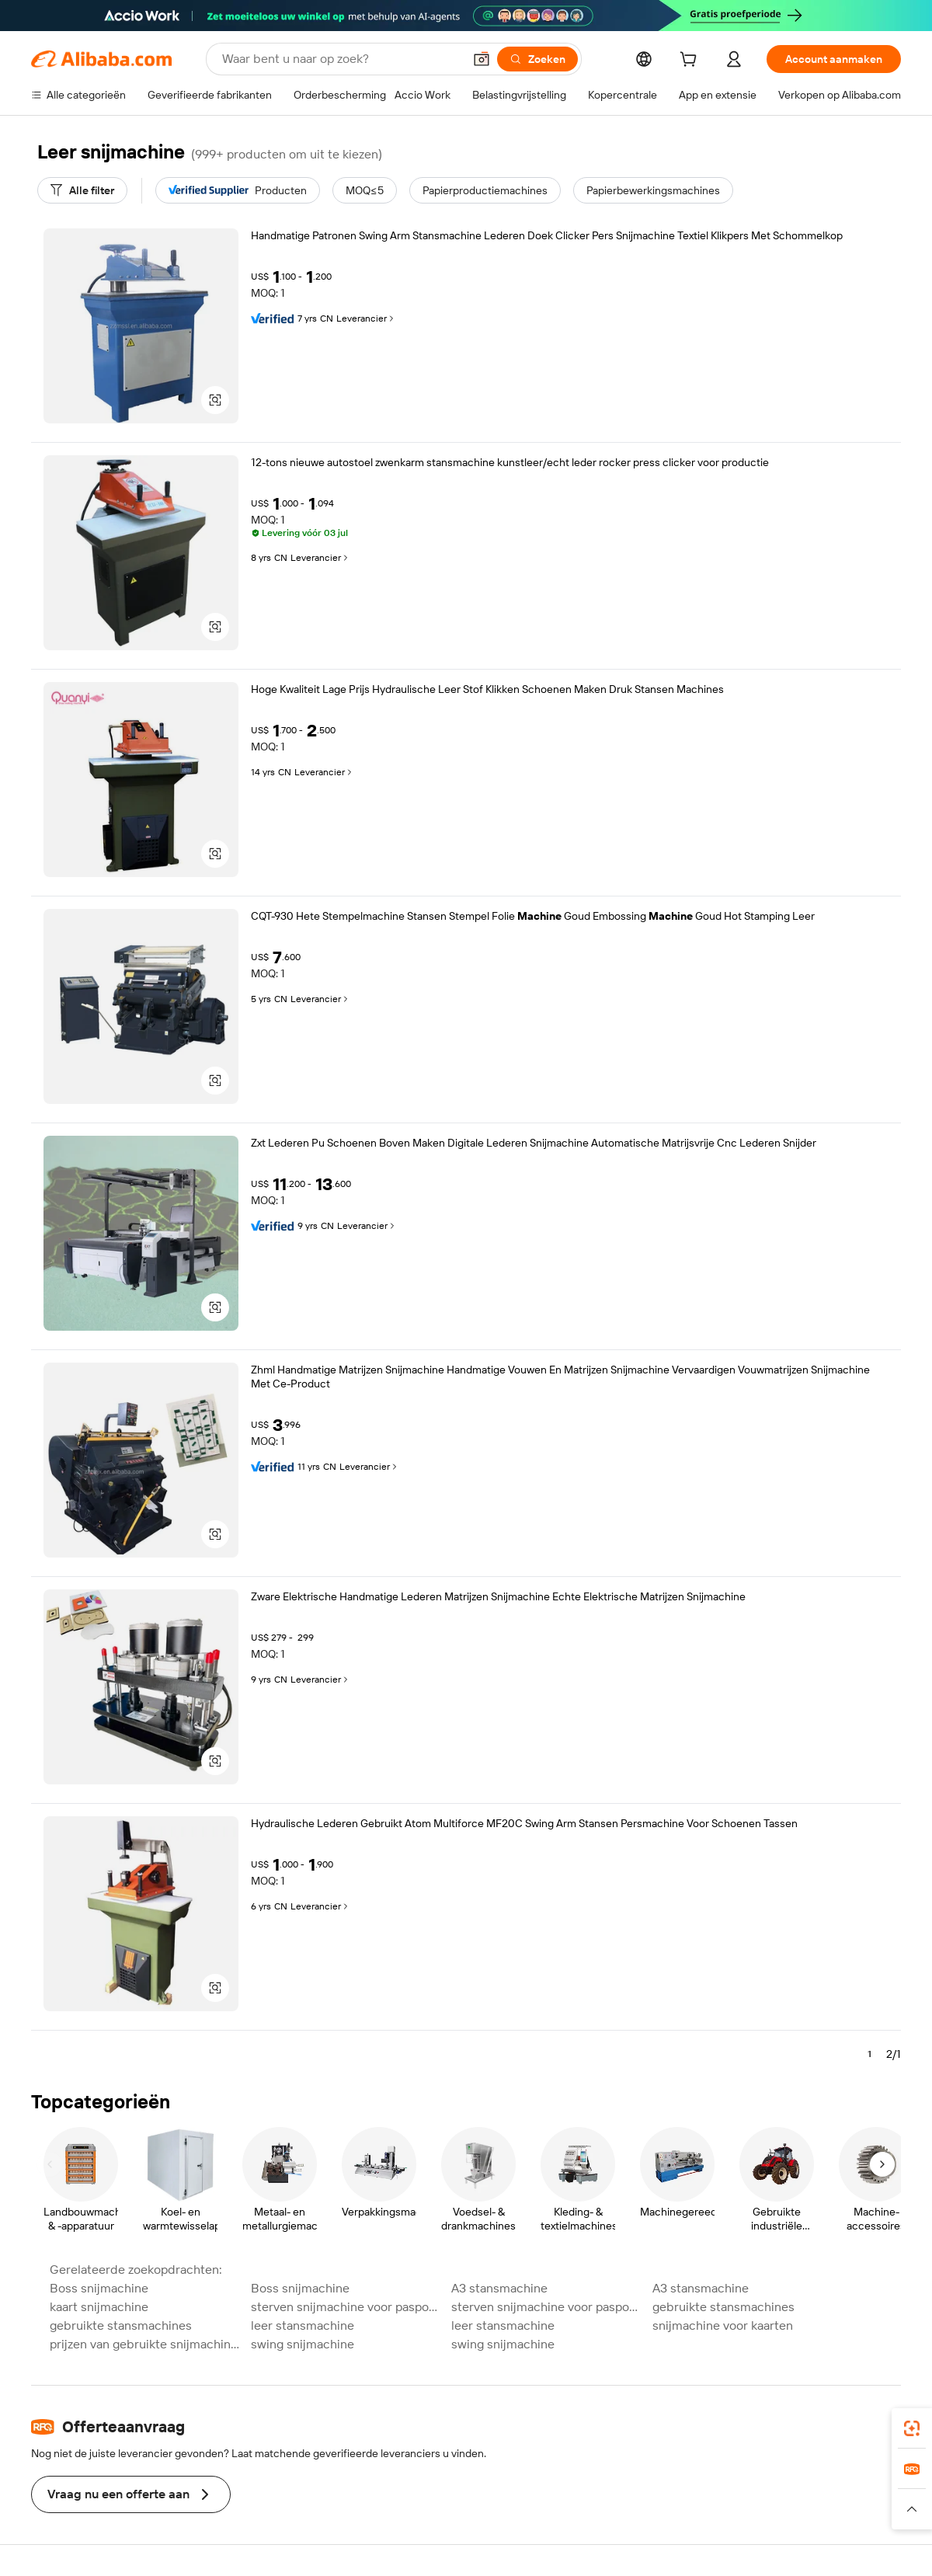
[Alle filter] (82, 190)
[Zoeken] (537, 59)
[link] (912, 2428)
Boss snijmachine (99, 2288)
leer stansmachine (302, 2325)
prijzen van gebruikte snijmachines (146, 2344)
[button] (481, 59)
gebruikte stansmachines (723, 2306)
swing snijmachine (302, 2344)
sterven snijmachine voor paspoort (347, 2306)
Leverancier (366, 318)
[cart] (691, 61)
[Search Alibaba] (341, 59)
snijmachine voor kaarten (722, 2325)
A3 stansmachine (499, 2288)
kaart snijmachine (99, 2306)
